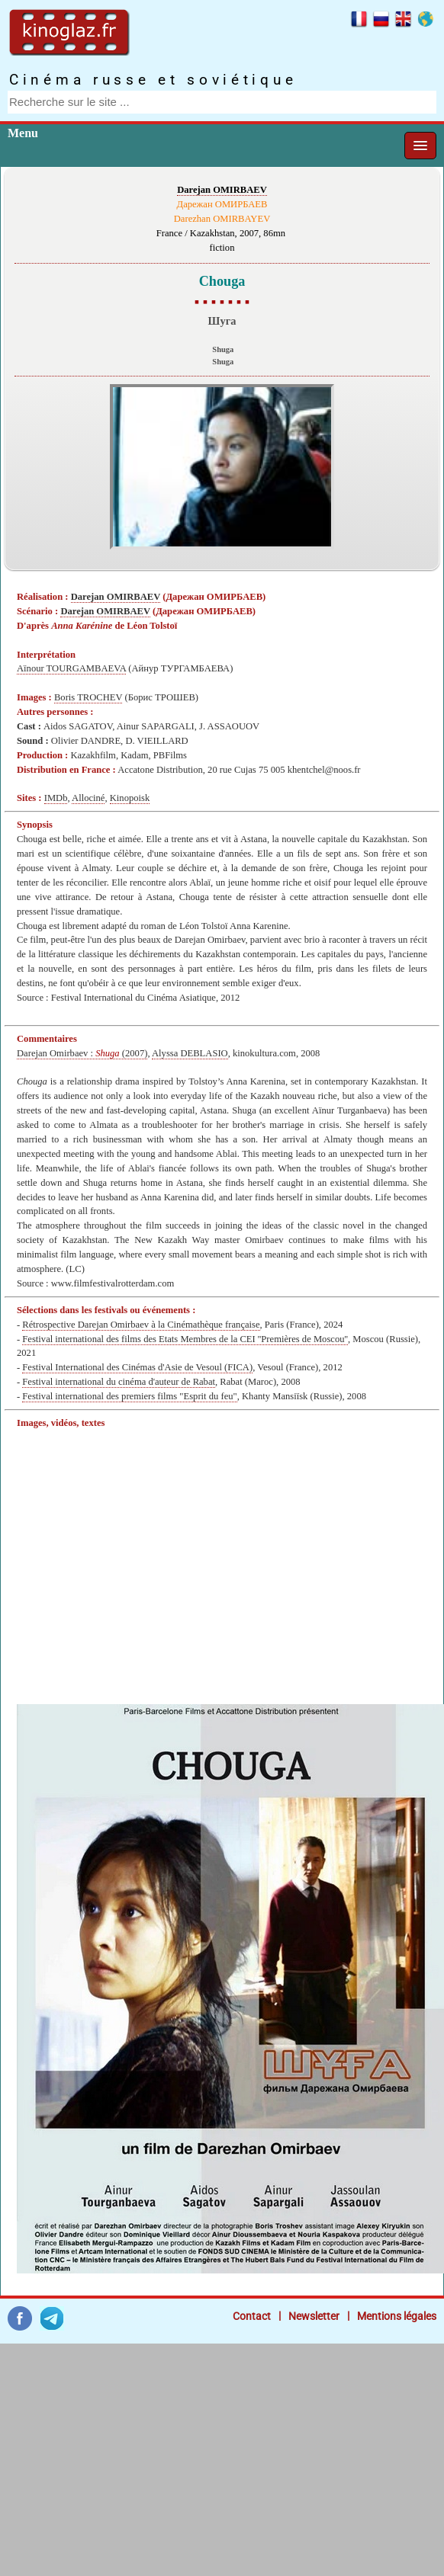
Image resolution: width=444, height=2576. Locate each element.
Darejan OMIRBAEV (222, 189)
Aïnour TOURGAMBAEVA (71, 668)
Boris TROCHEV (88, 697)
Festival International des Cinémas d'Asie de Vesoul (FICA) (137, 1367)
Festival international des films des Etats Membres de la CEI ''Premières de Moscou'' (185, 1339)
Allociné (88, 798)
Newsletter (313, 2316)
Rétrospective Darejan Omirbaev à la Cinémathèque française (140, 1324)
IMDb (56, 798)
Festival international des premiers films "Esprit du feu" (129, 1396)
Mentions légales (396, 2316)
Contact (252, 2316)
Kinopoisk (130, 798)
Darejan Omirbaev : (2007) (82, 1053)
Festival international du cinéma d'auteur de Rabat (118, 1381)
